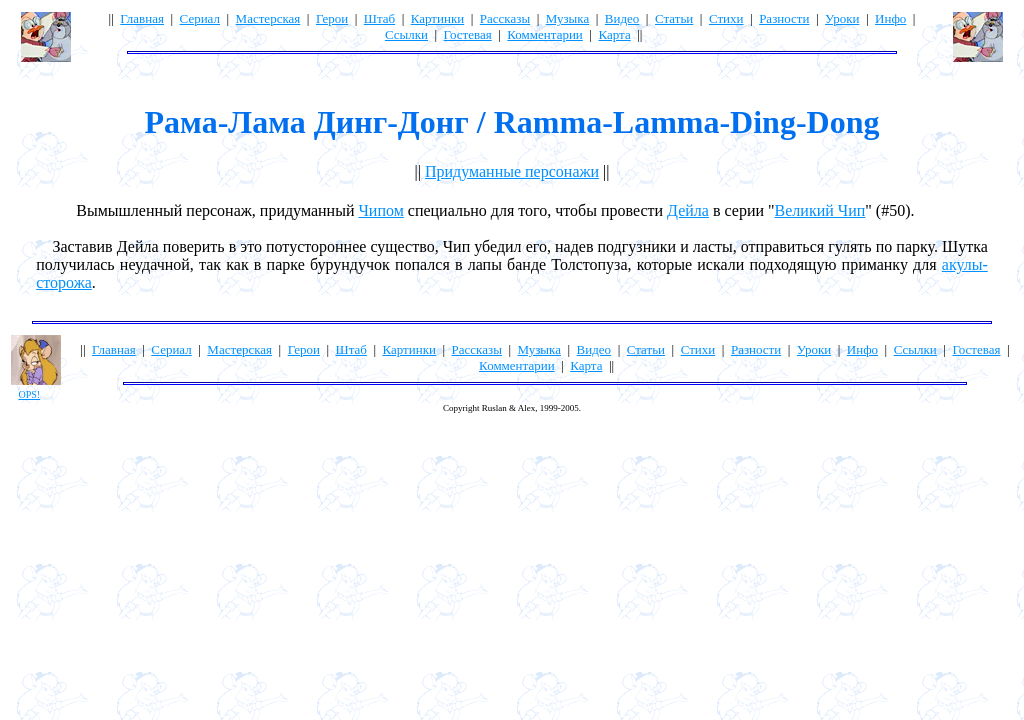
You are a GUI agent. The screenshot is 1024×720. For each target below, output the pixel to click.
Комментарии (544, 34)
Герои (332, 18)
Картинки (437, 18)
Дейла (688, 210)
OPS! (30, 394)
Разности (784, 18)
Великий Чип (820, 210)
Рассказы (505, 18)
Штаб (379, 18)
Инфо (890, 18)
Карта (614, 34)
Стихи (726, 18)
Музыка (568, 18)
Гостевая (468, 34)
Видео (622, 18)
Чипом (380, 210)
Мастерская (268, 18)
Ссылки (406, 34)
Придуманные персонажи (512, 171)
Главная (142, 18)
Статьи (674, 18)
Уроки (842, 18)
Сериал (200, 18)
